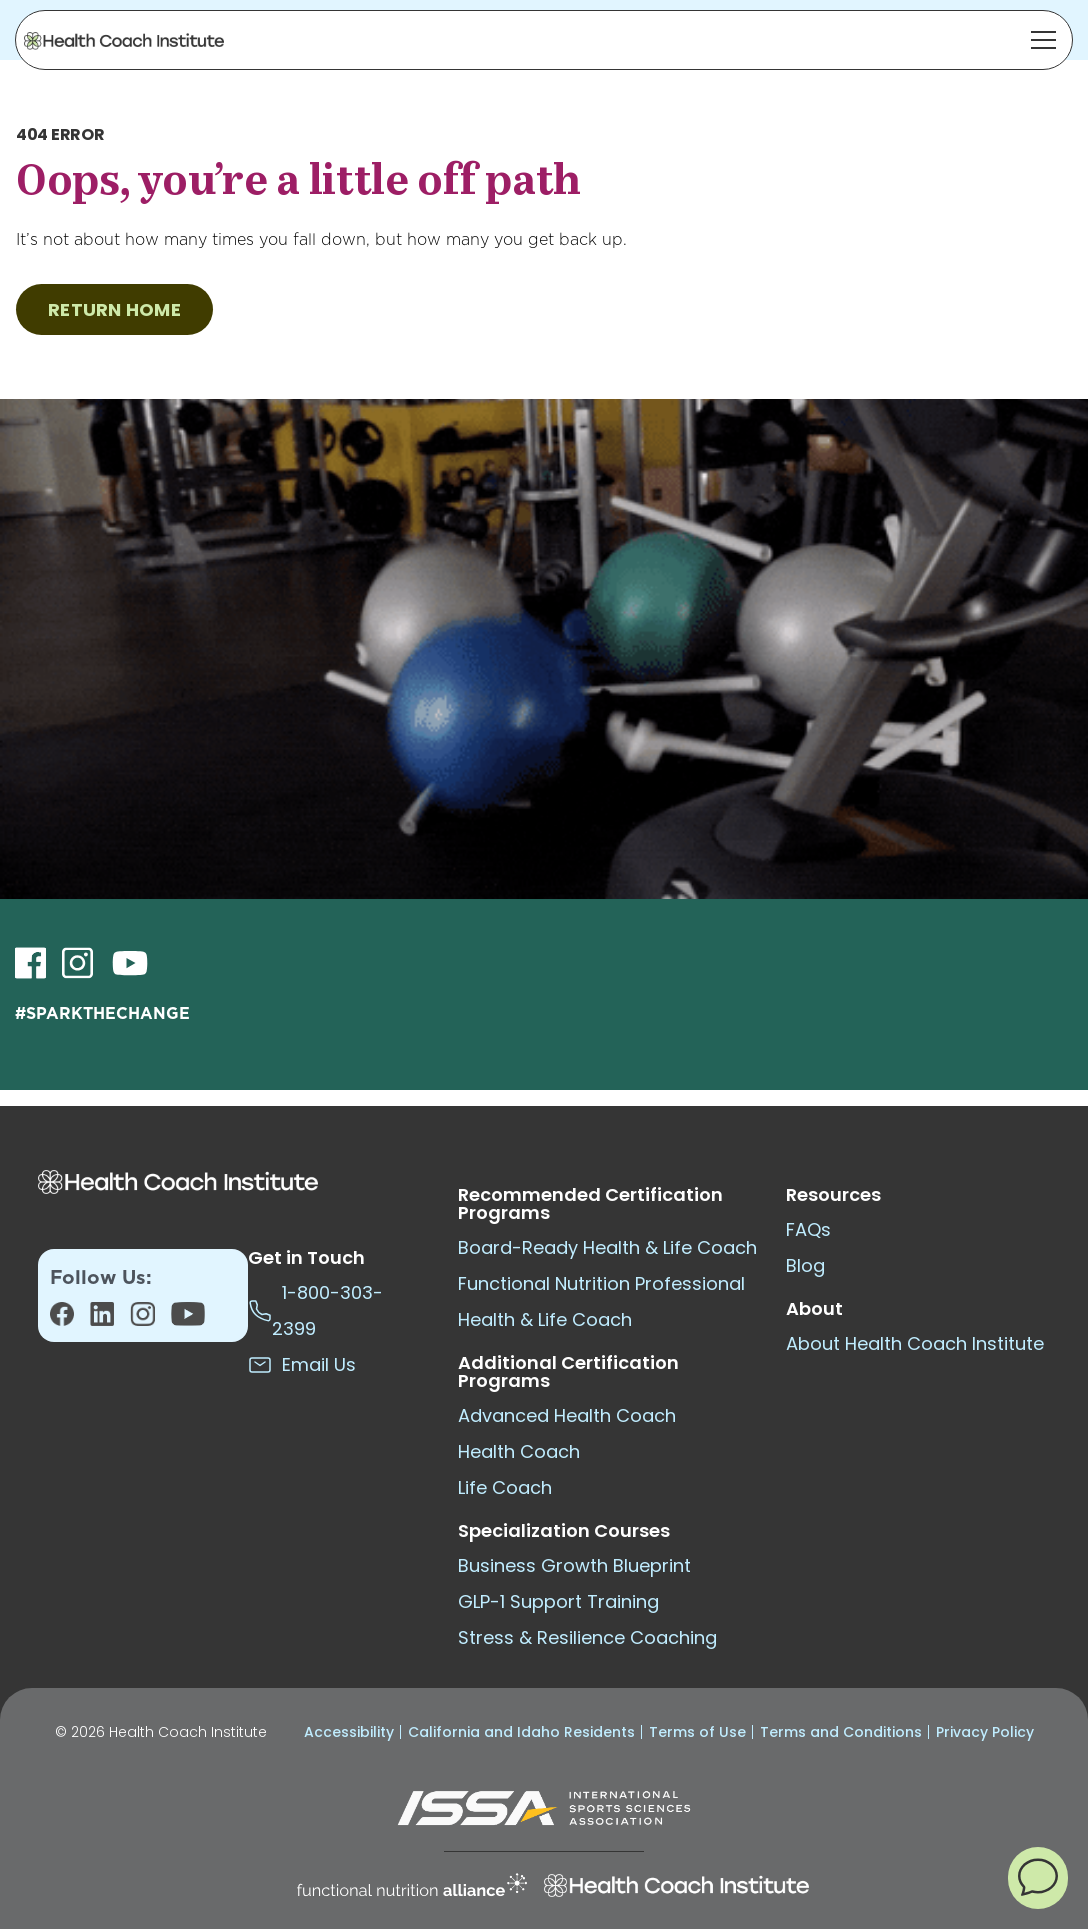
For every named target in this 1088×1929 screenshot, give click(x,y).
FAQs (808, 1229)
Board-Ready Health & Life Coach (607, 1247)
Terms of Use (697, 1732)
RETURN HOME (114, 309)
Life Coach (505, 1487)
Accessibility (349, 1732)
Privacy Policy (985, 1732)
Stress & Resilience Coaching (587, 1637)
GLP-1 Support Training (558, 1601)
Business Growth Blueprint (574, 1565)
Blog (805, 1265)
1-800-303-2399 (315, 1310)
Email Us (302, 1364)
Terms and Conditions (841, 1732)
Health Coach (519, 1451)
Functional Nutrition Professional (601, 1283)
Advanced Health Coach (567, 1415)
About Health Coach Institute (915, 1343)
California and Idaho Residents (521, 1732)
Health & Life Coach (545, 1319)
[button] (1038, 1877)
